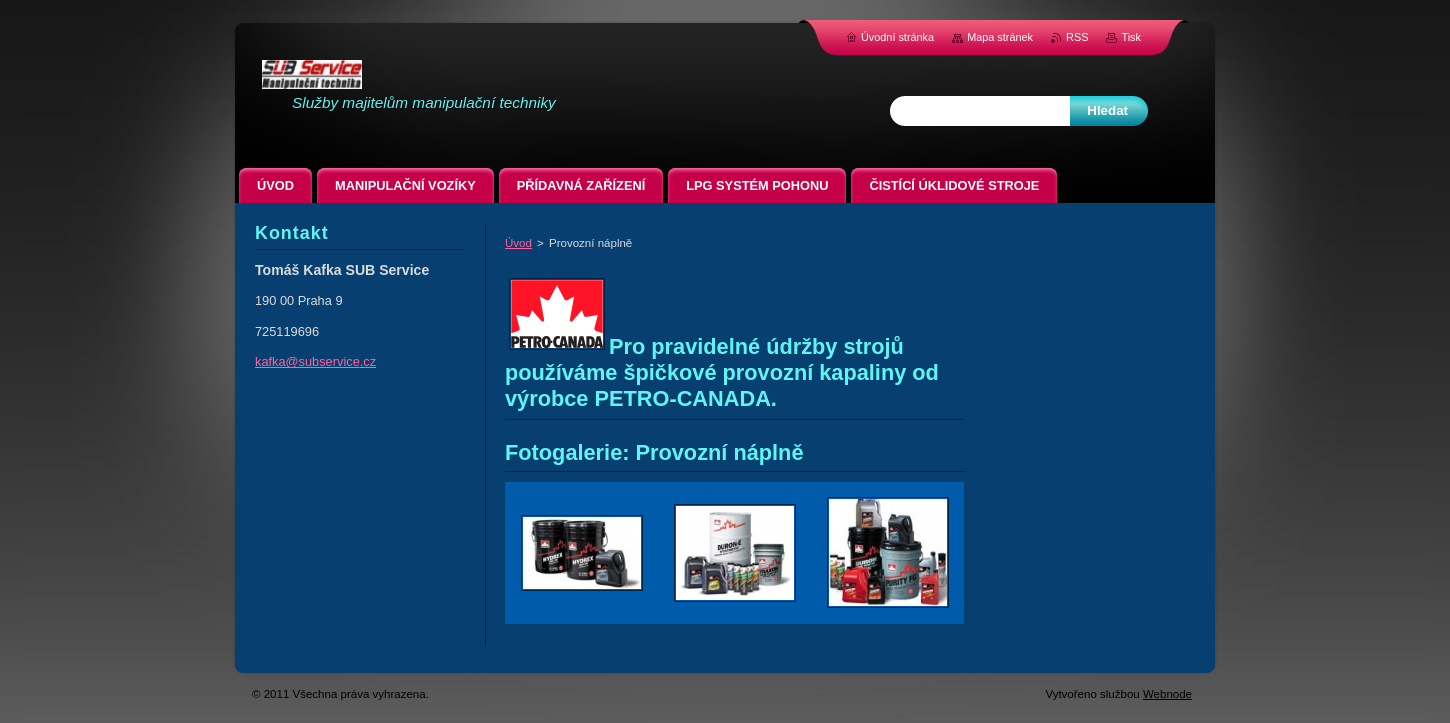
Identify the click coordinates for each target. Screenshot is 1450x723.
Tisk (1131, 37)
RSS (1077, 37)
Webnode (1167, 694)
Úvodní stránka (897, 37)
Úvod (518, 243)
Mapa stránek (1000, 37)
